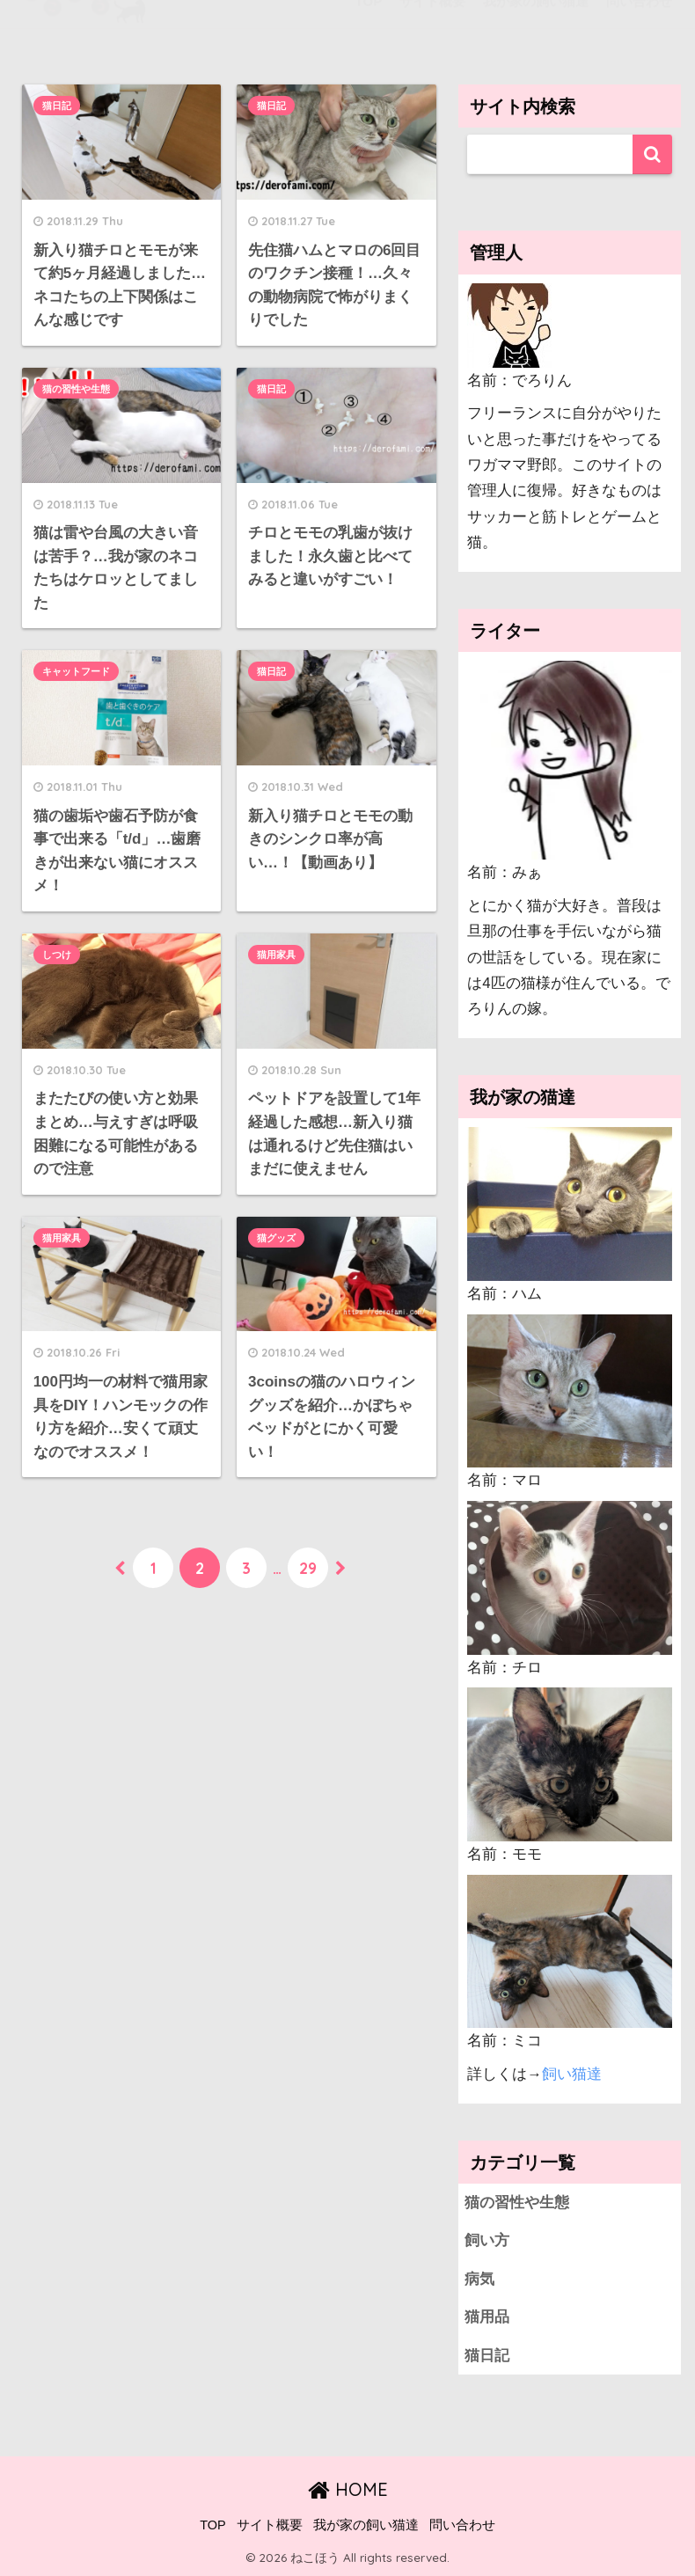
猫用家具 (276, 954)
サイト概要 (270, 2525)
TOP (213, 2525)
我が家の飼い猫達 (366, 2525)
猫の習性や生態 (76, 389)
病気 (479, 2279)
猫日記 (56, 105)
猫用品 (487, 2317)
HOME (348, 2489)
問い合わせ (462, 2525)
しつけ (56, 954)
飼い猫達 (572, 2074)
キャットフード (76, 672)
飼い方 (487, 2240)
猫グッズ (276, 1238)
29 (308, 1567)
